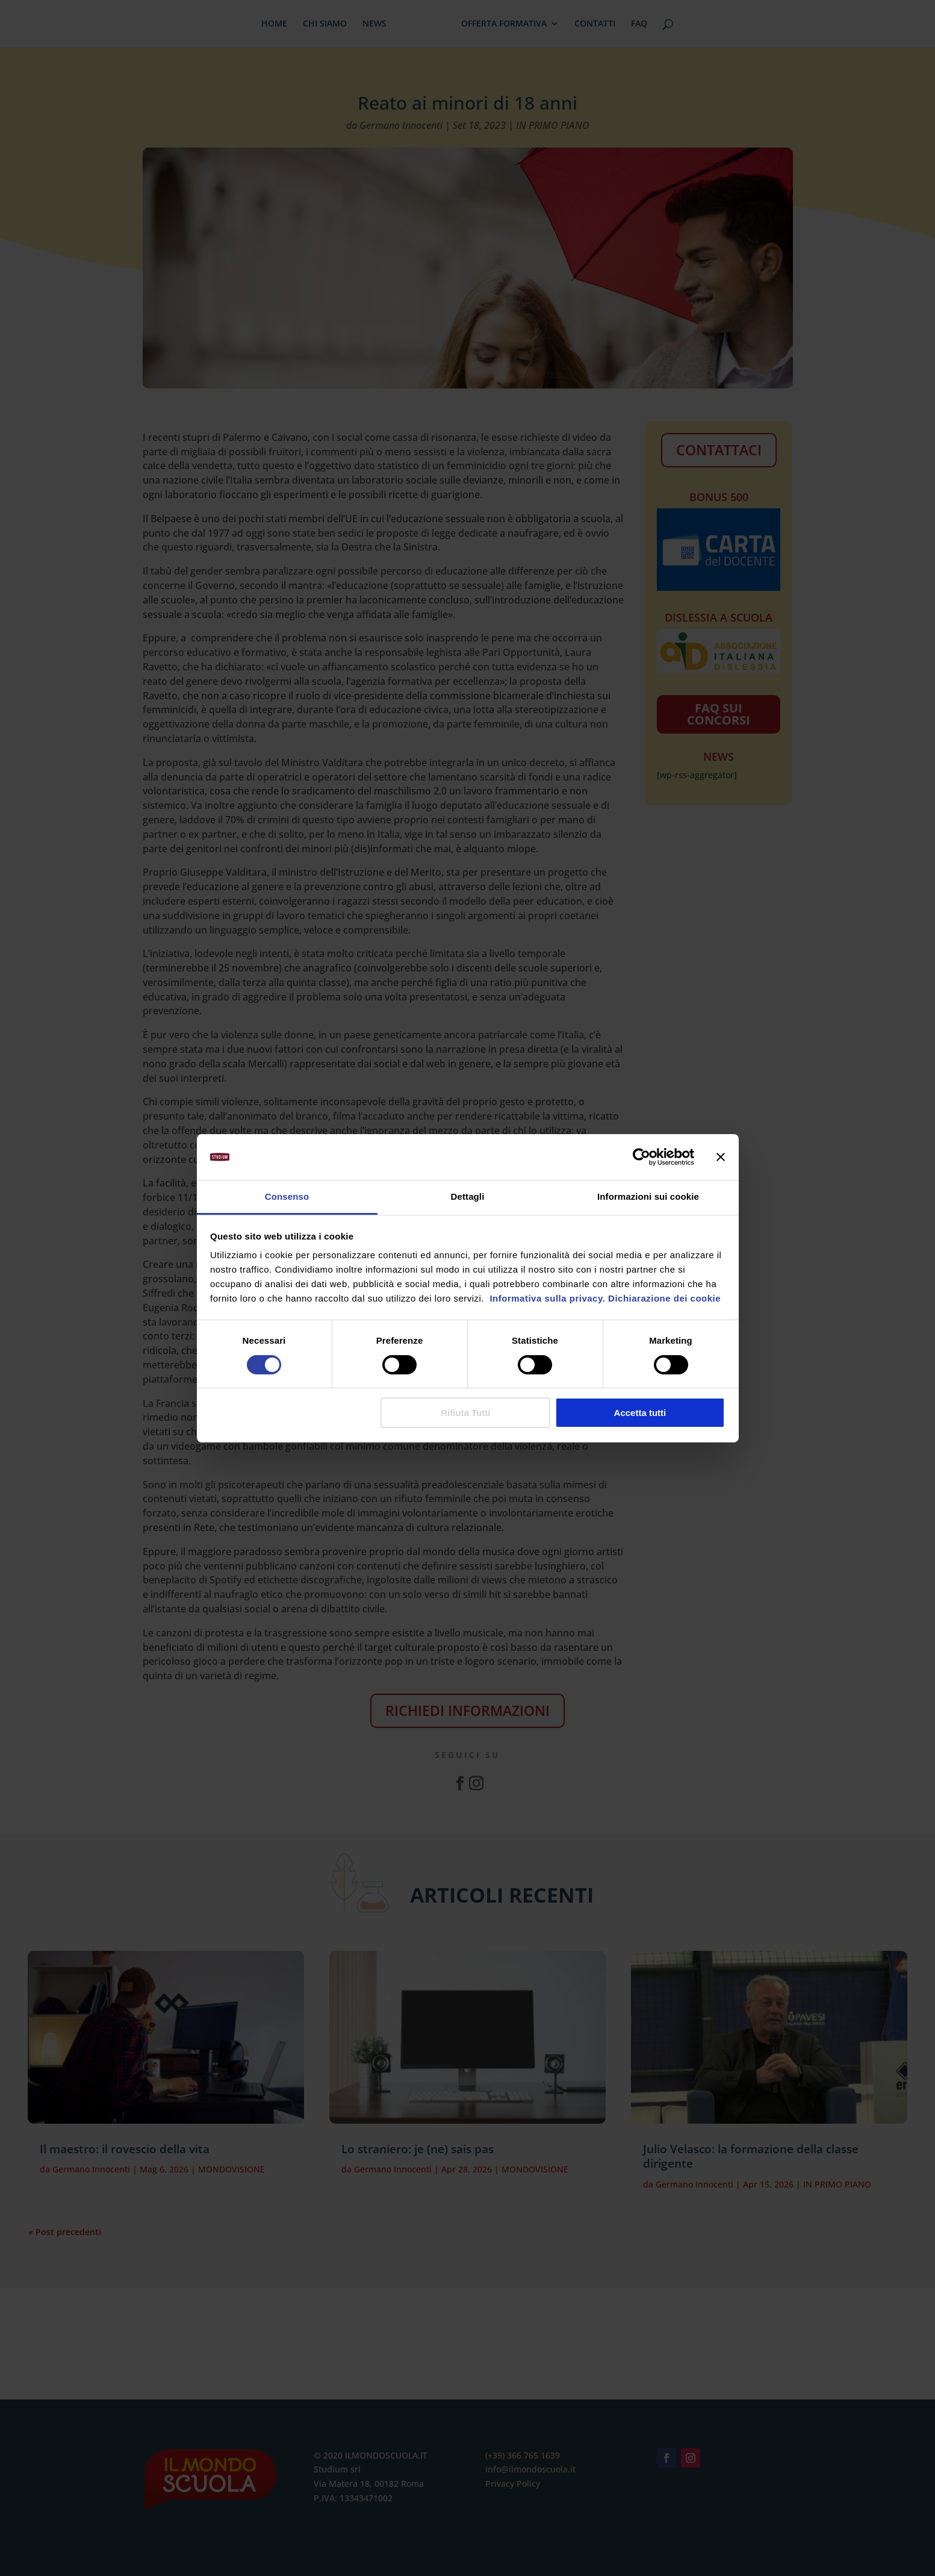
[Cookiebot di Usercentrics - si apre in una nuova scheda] (641, 1157)
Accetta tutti (640, 1413)
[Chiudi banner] (720, 1157)
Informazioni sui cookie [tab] (648, 1196)
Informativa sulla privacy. (546, 1298)
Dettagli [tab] (468, 1196)
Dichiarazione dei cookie (664, 1298)
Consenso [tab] (287, 1196)
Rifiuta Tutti (465, 1413)
